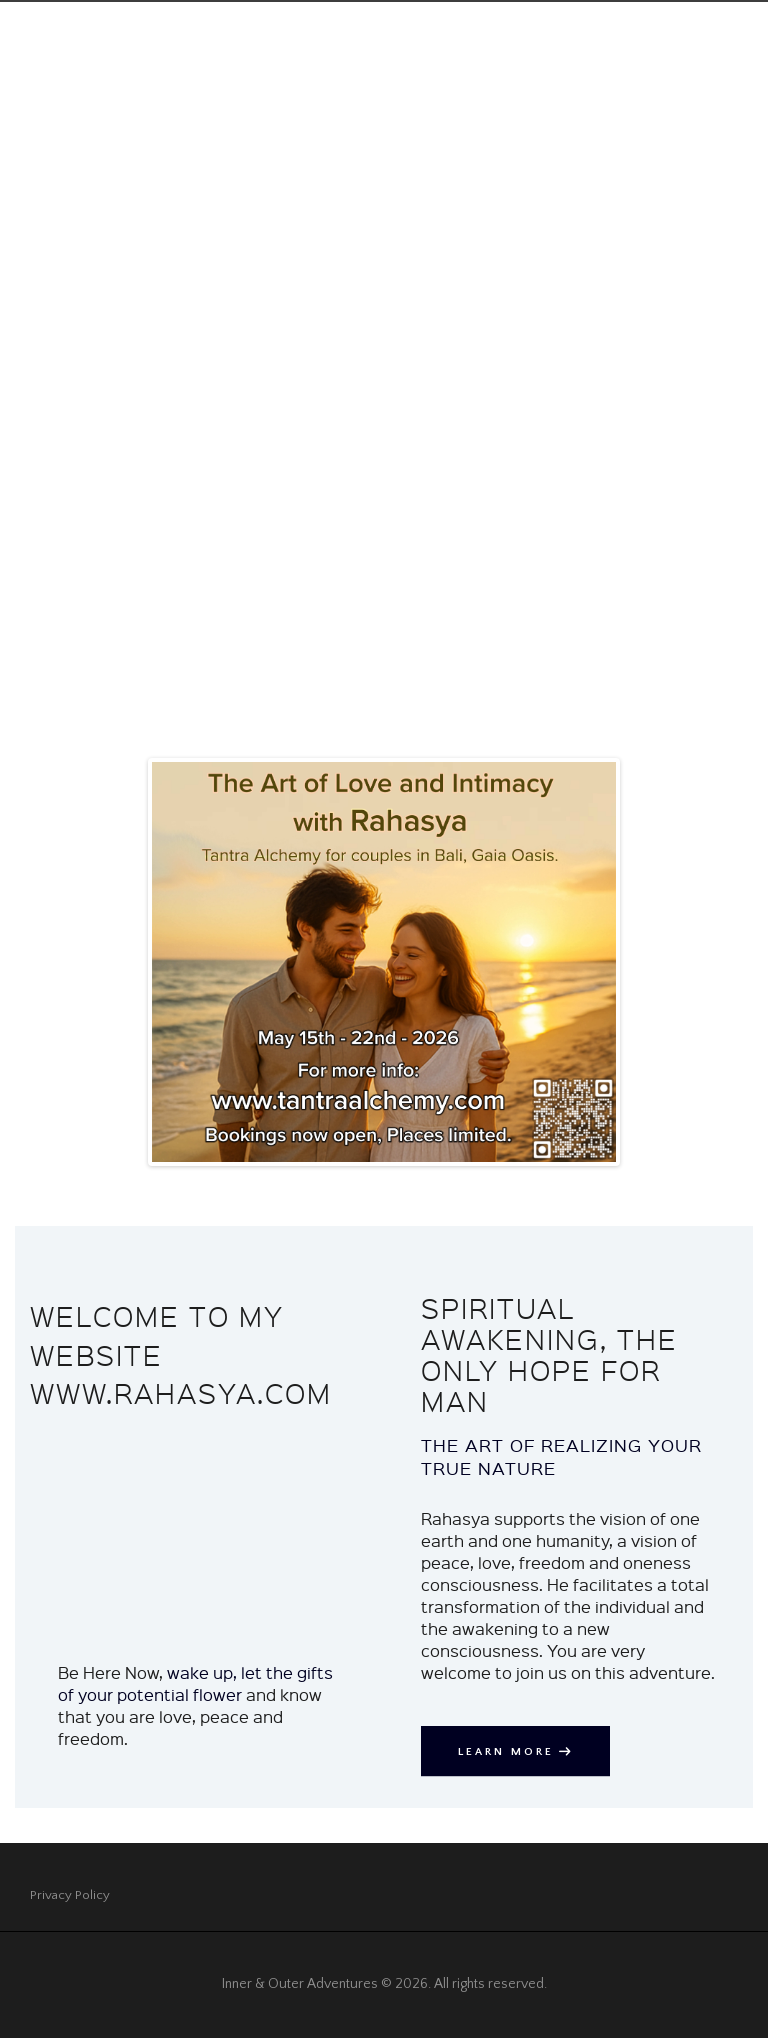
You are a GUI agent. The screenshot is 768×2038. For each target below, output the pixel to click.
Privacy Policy (70, 1895)
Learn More (509, 1750)
